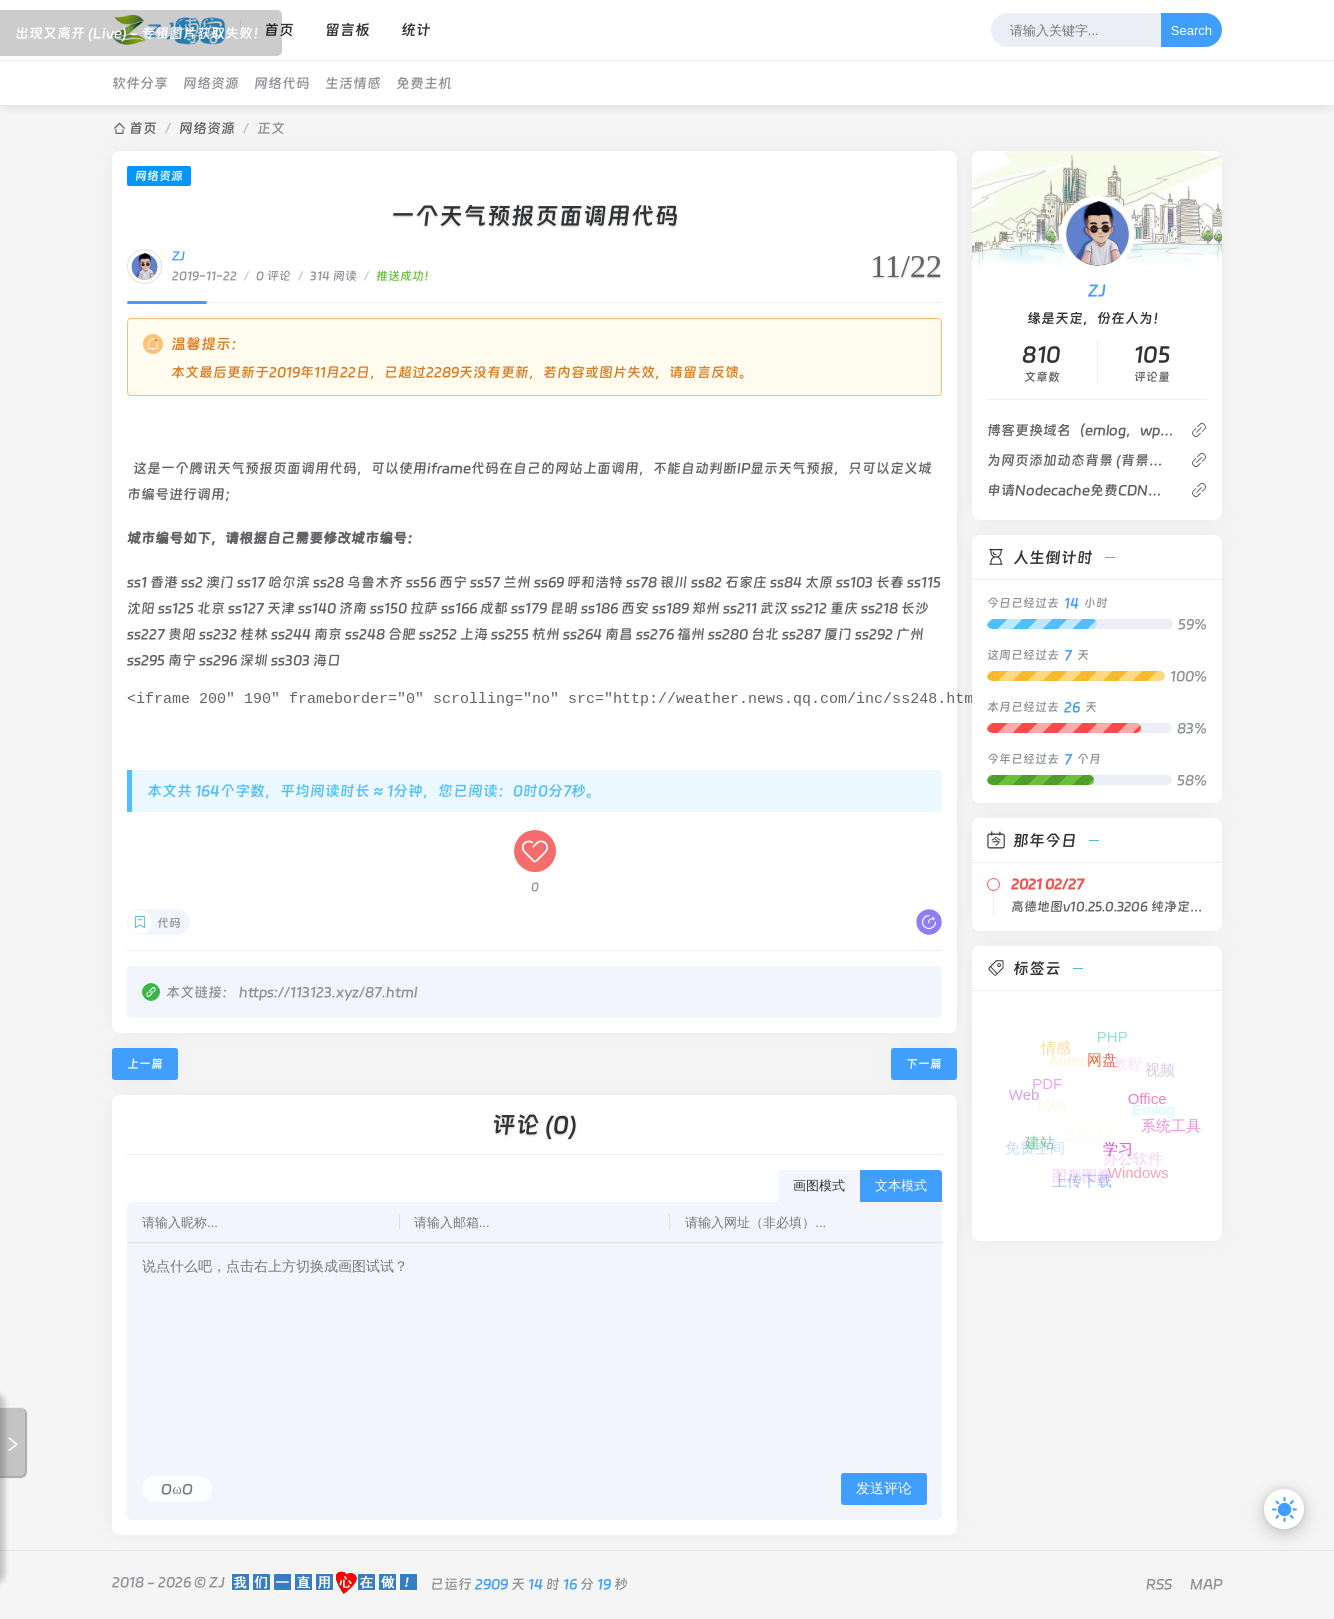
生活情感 (353, 83)
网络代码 (282, 83)
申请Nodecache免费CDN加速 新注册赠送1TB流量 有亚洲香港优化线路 (1080, 490)
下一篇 (924, 1067)
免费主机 (424, 83)
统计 (416, 30)
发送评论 (884, 1491)
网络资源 (211, 83)
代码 (169, 926)
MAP (1206, 1587)
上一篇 (145, 1067)
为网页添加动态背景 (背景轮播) (1080, 460)
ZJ (178, 256)
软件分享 (140, 83)
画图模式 (819, 1188)
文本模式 (901, 1188)
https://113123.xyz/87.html (328, 995)
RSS (1159, 1587)
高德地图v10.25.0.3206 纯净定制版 (1109, 906)
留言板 (347, 30)
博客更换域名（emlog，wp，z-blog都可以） (1080, 430)
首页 (143, 128)
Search (1191, 30)
